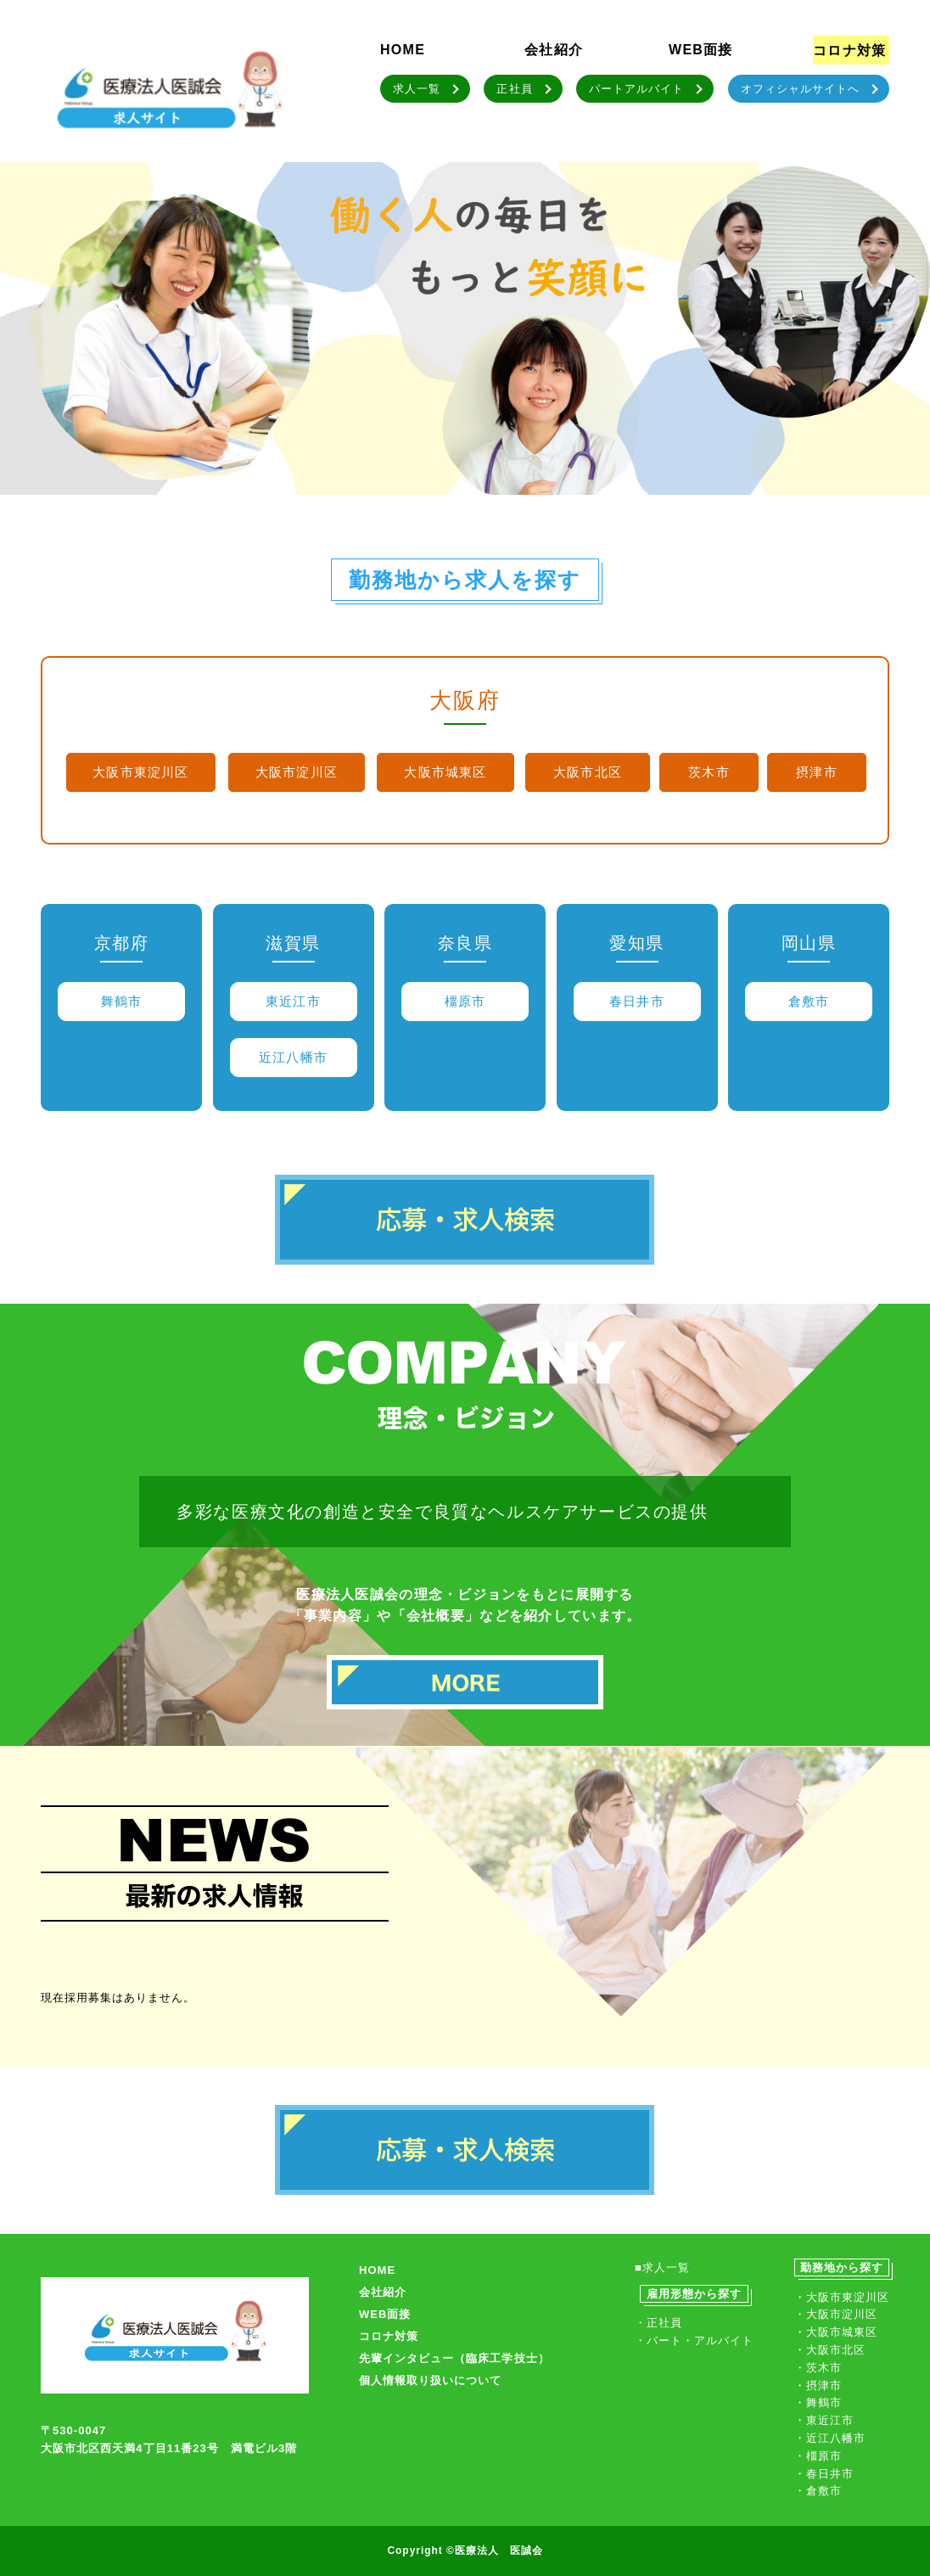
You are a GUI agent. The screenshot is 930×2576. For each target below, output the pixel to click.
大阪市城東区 (445, 772)
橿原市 (465, 1001)
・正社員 (658, 2322)
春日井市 (636, 1001)
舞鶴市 (122, 1001)
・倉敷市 (818, 2490)
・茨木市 (818, 2367)
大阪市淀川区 (296, 772)
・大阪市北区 (830, 2349)
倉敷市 (809, 1001)
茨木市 (709, 772)
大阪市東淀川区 (140, 772)
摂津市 (817, 772)
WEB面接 (701, 49)
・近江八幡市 (830, 2438)
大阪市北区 (587, 772)
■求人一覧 (662, 2267)
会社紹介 (553, 49)
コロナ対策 (849, 50)
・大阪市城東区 (835, 2332)
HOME (402, 49)
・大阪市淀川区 (835, 2314)
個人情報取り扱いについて (430, 2380)
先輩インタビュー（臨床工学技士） (454, 2358)
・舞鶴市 (818, 2402)
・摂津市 (818, 2385)
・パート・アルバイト (694, 2340)
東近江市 (293, 1001)
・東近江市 (824, 2420)
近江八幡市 (293, 1057)
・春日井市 (824, 2473)
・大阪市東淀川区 (841, 2297)
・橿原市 (818, 2456)
